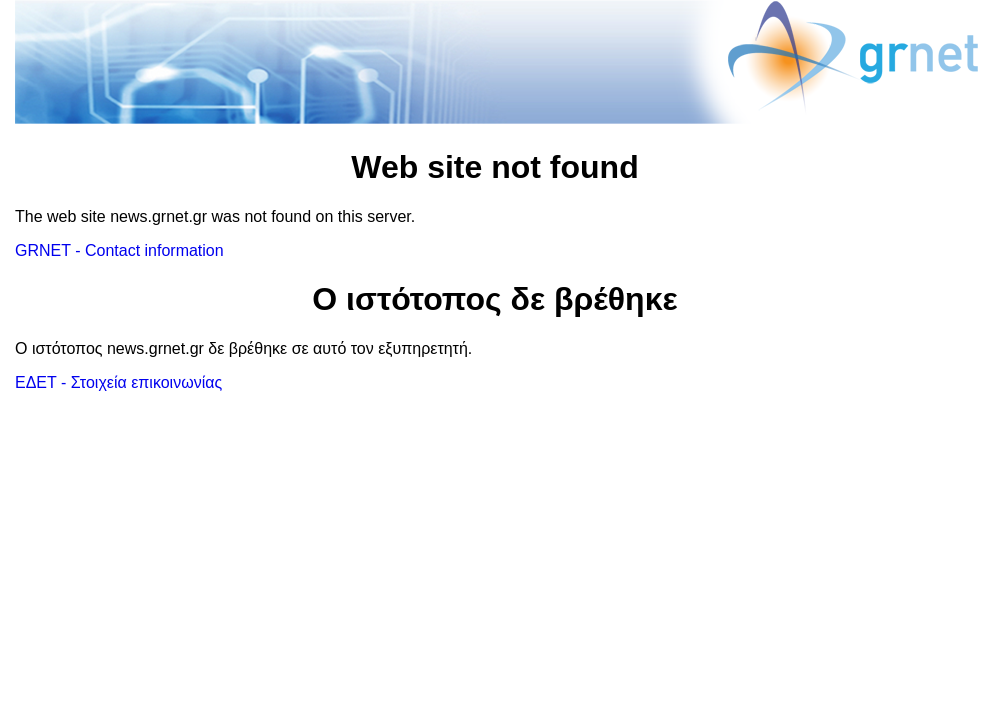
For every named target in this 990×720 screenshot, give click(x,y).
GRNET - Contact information (119, 250)
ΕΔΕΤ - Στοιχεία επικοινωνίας (118, 382)
